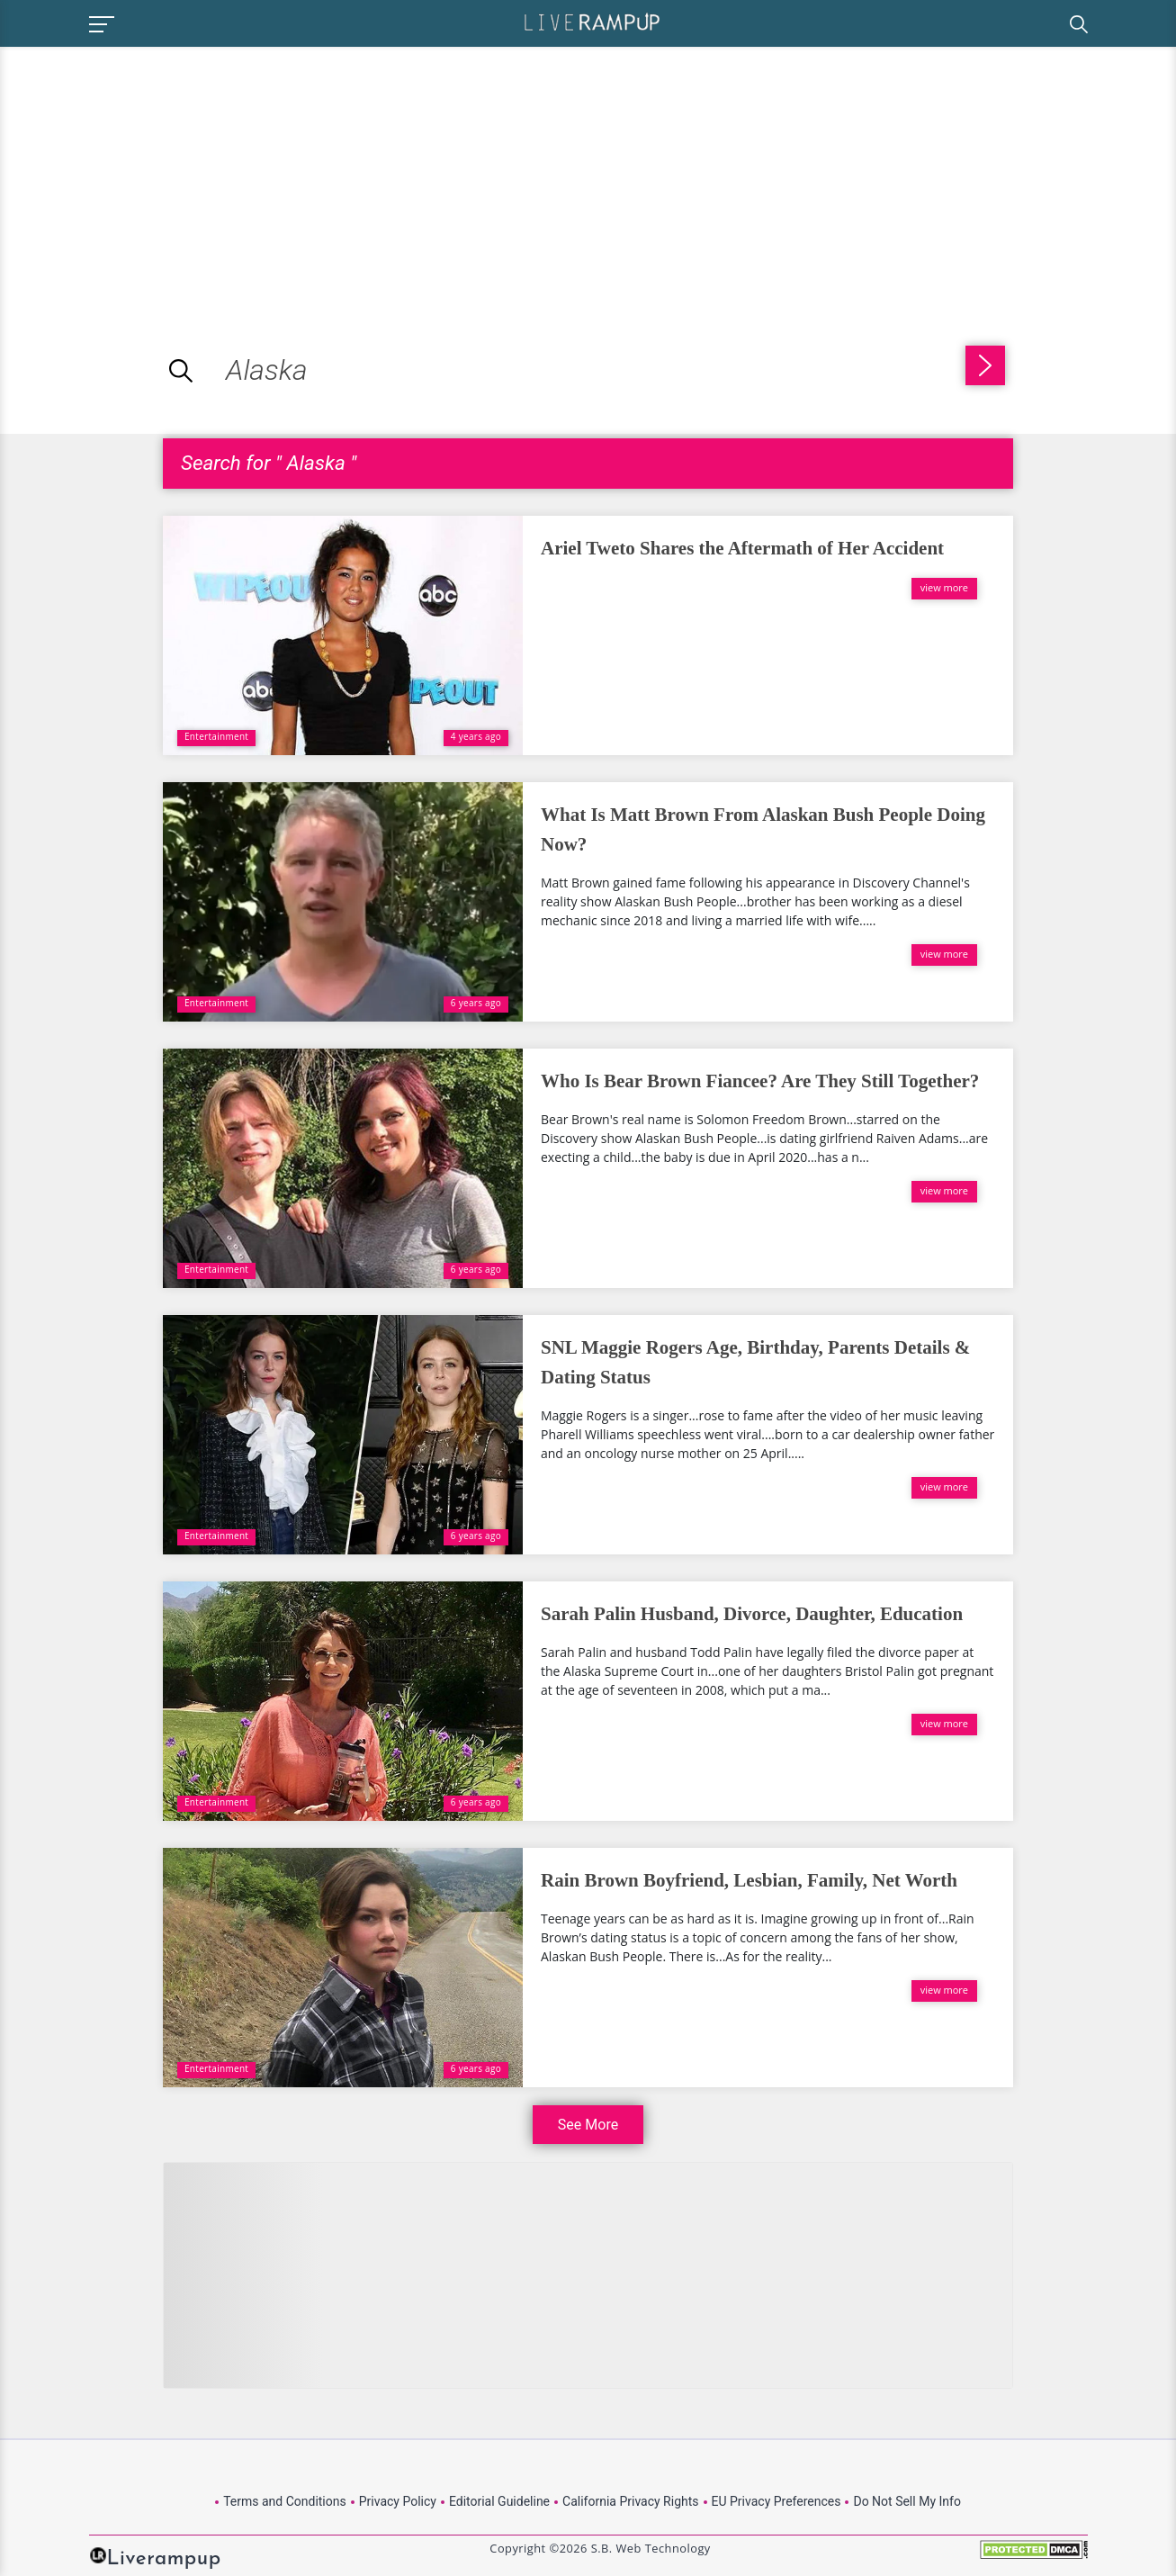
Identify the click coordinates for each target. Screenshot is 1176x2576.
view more (944, 587)
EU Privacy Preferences (776, 2501)
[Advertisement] (151, 173)
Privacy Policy (397, 2501)
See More (588, 2124)
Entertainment (216, 736)
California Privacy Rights (630, 2501)
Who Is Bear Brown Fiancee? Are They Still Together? (760, 1081)
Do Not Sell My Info (906, 2501)
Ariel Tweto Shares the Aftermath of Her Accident (742, 548)
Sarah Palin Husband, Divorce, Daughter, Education (752, 1614)
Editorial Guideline (499, 2501)
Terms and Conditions (284, 2501)
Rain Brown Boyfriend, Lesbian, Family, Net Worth (749, 1880)
